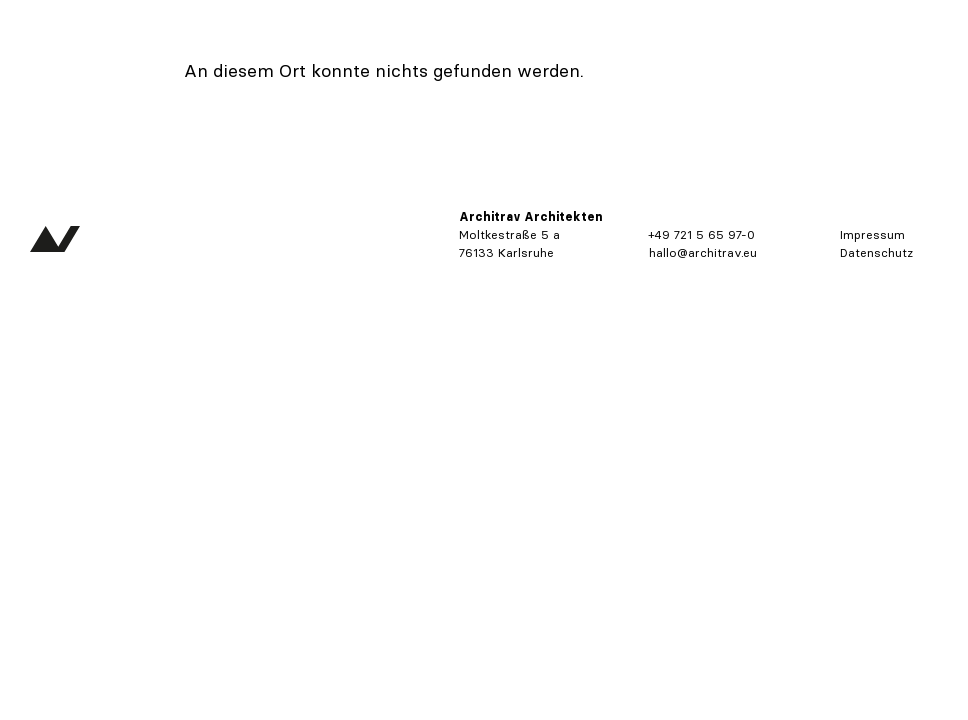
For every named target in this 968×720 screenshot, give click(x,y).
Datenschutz (876, 252)
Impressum (872, 234)
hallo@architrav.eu (703, 252)
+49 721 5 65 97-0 (702, 234)
